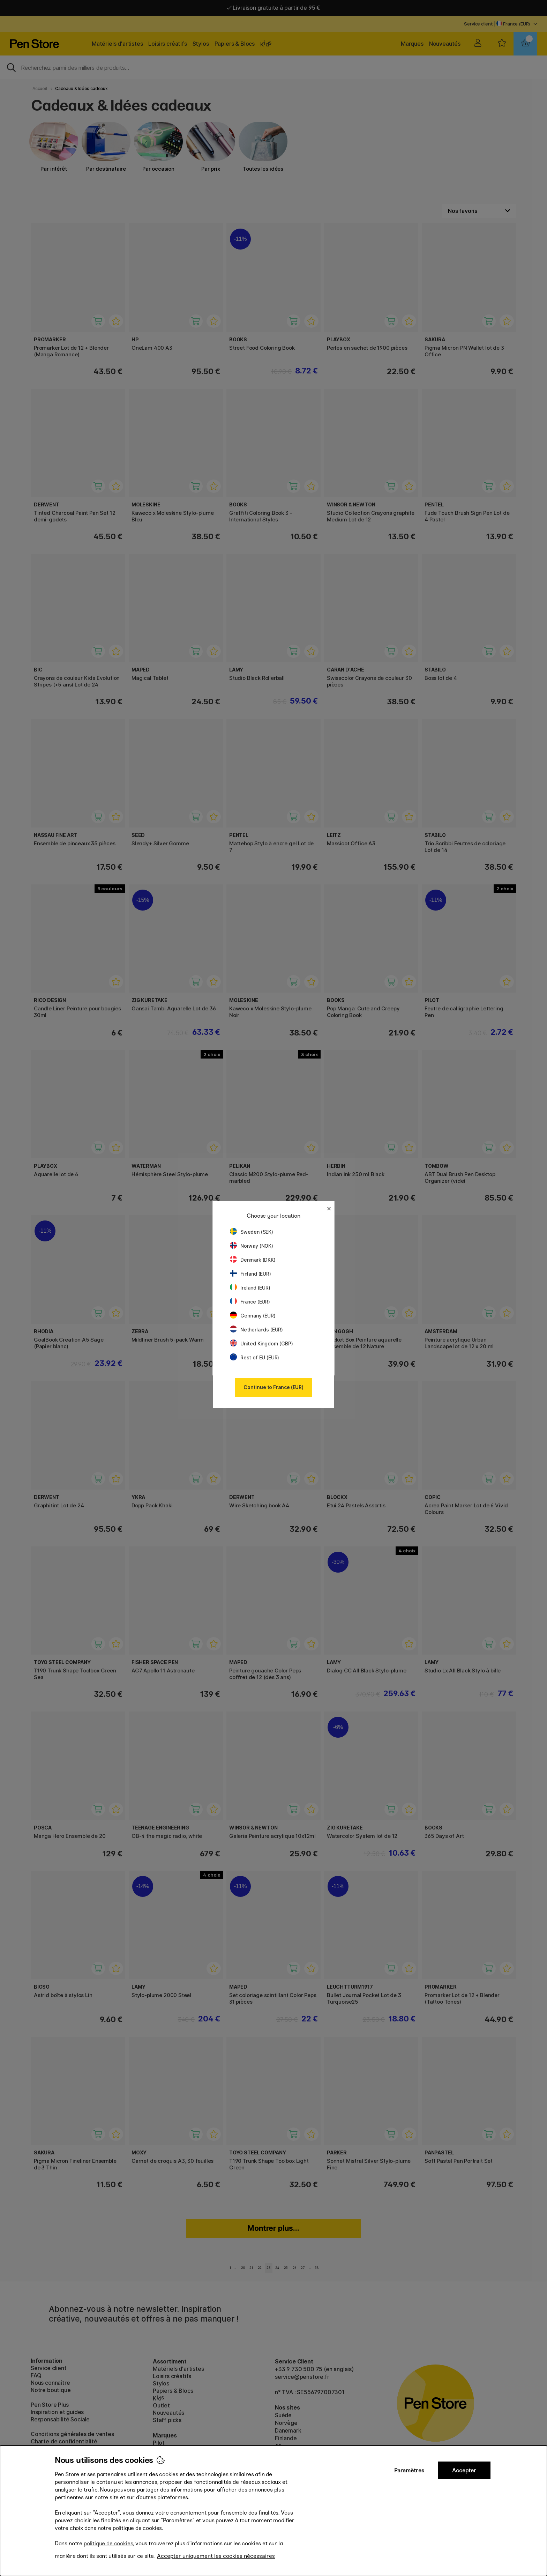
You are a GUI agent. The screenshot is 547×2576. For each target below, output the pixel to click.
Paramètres (409, 2470)
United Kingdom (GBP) (261, 1343)
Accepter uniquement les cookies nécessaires (216, 2556)
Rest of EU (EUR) (254, 1357)
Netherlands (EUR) (256, 1329)
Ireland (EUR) (250, 1288)
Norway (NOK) (251, 1246)
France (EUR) (250, 1302)
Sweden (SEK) (251, 1232)
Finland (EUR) (250, 1274)
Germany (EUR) (253, 1316)
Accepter (464, 2470)
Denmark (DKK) (253, 1260)
